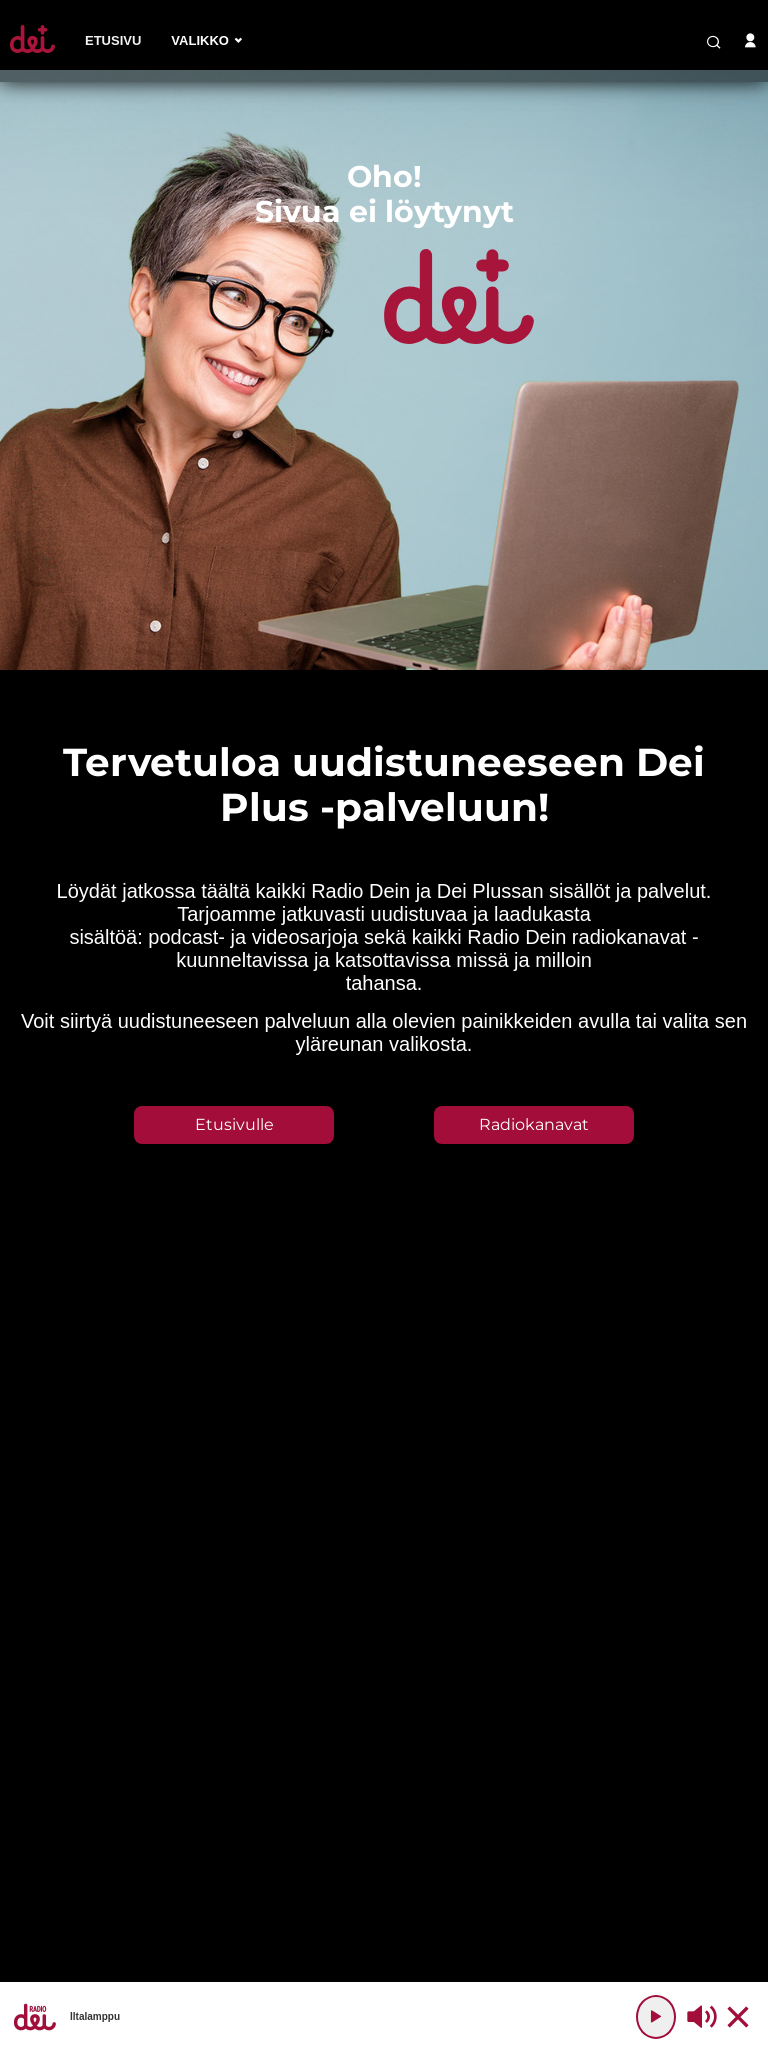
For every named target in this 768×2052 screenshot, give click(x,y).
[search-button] (714, 42)
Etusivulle (234, 1124)
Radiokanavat (534, 1124)
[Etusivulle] (32, 52)
